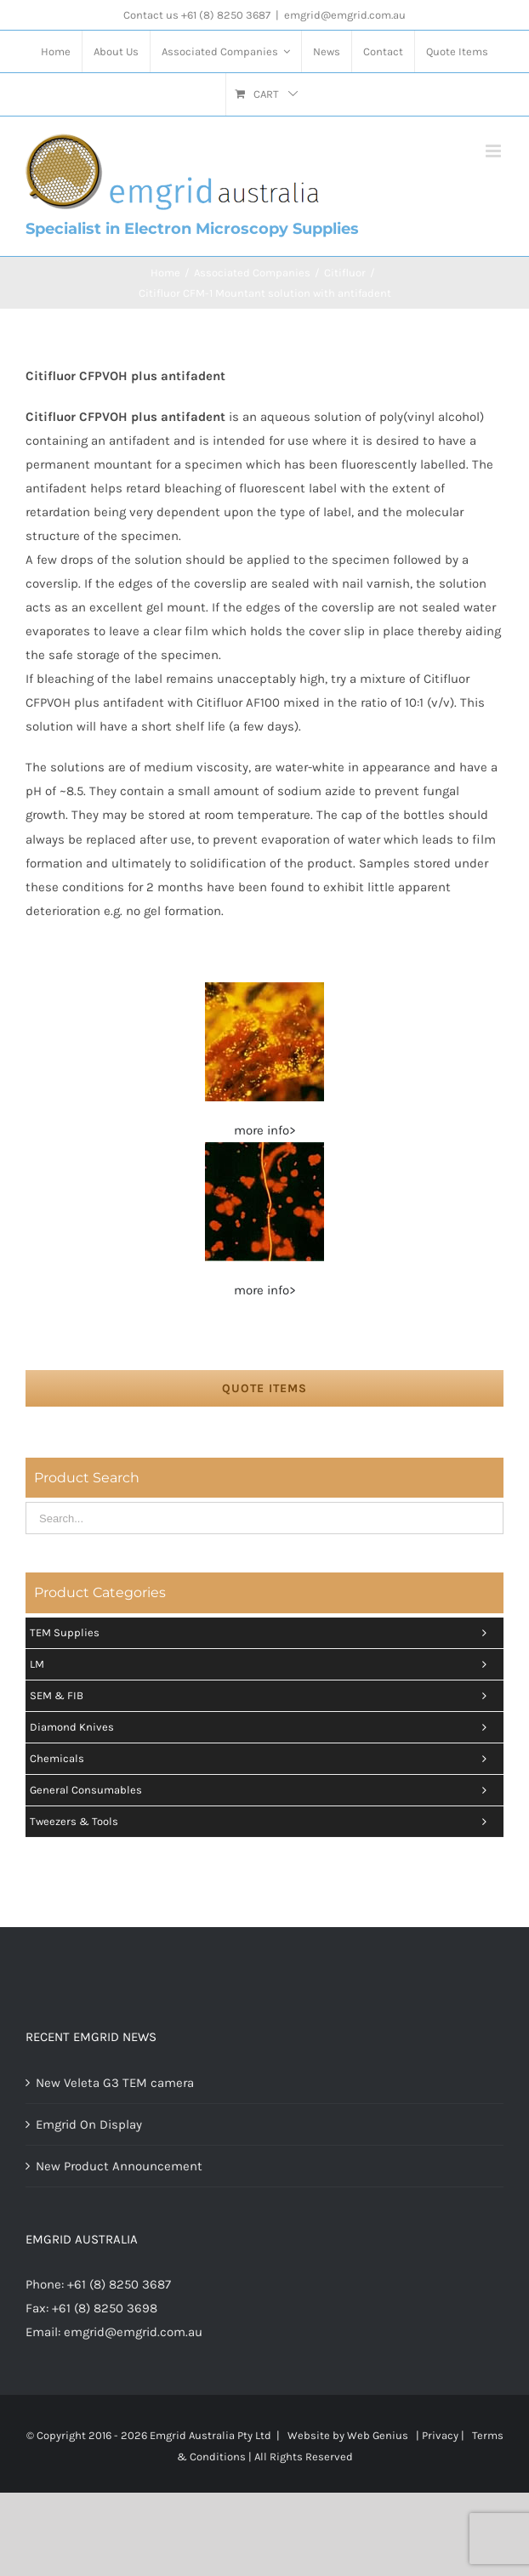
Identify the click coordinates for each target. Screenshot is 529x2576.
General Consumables (262, 1790)
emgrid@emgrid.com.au (345, 15)
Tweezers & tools (262, 1821)
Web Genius (377, 2435)
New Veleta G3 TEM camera (115, 2082)
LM (262, 1664)
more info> (265, 1130)
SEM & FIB (262, 1696)
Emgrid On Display (89, 2124)
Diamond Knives (262, 1727)
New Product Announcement (119, 2166)
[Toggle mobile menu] (494, 151)
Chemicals (262, 1759)
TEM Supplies (262, 1633)
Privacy (440, 2435)
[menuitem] (56, 52)
